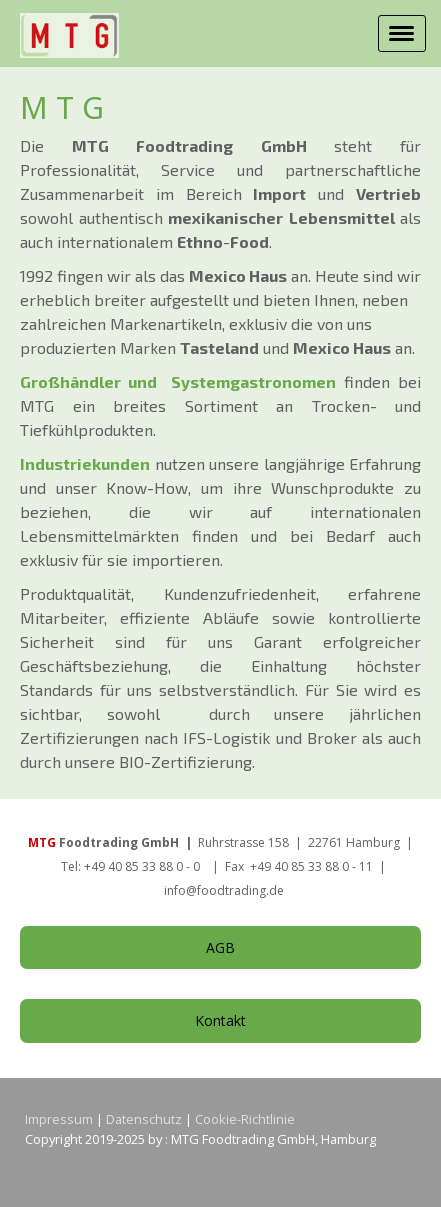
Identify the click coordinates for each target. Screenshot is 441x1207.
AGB (220, 947)
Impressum (59, 1119)
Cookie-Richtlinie (245, 1119)
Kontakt (220, 1020)
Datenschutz (144, 1119)
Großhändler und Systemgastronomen (178, 381)
